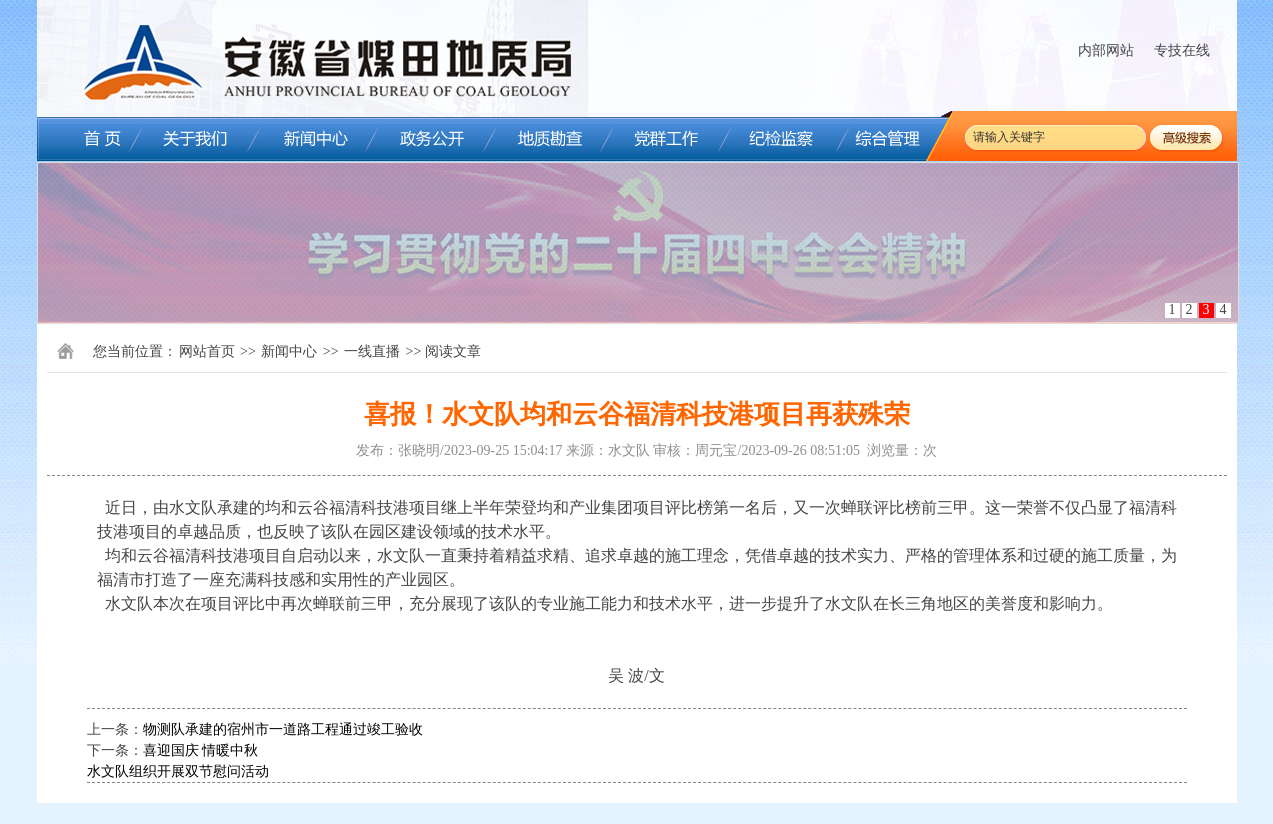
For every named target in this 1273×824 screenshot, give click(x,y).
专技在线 (1182, 50)
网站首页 (207, 351)
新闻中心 (289, 351)
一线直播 (372, 351)
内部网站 (1106, 50)
